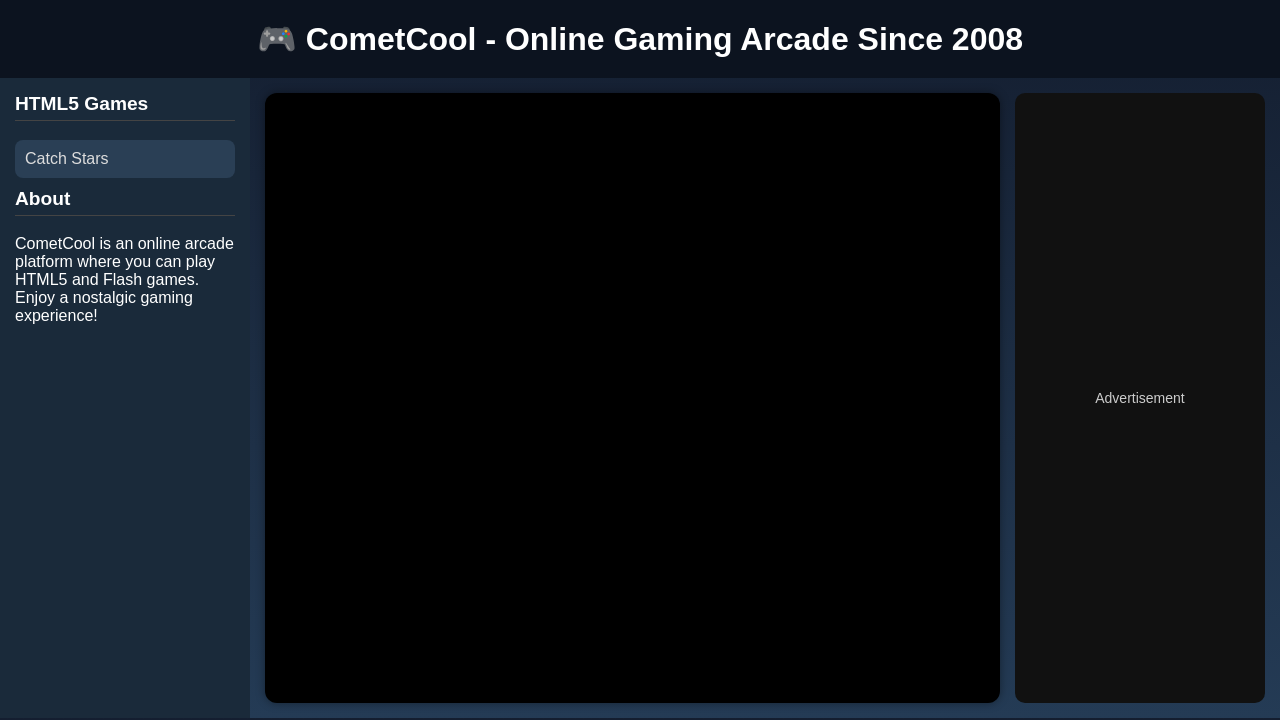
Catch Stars (67, 158)
